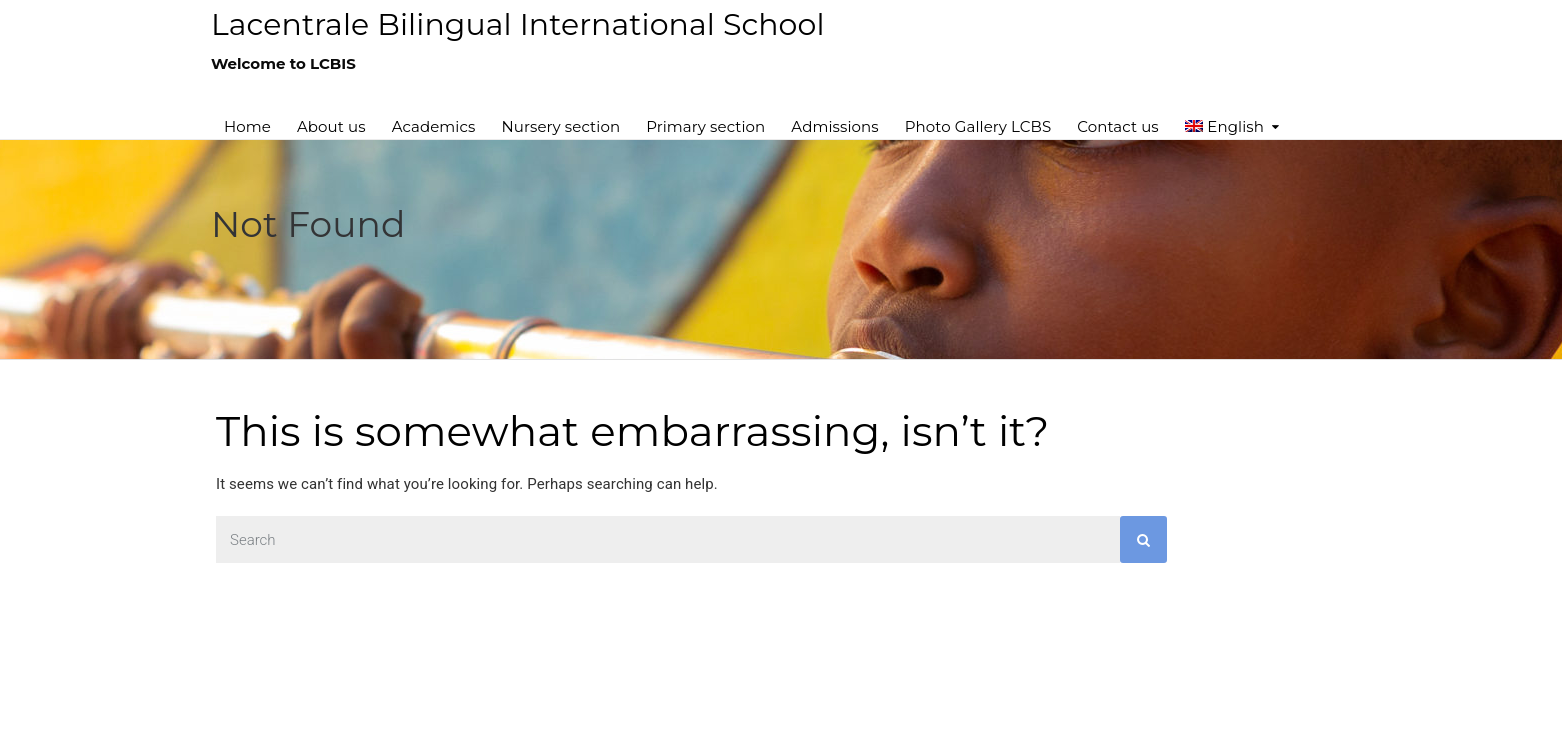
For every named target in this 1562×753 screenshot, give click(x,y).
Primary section (705, 126)
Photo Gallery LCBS (978, 126)
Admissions (834, 126)
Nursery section (560, 126)
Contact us (1117, 126)
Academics (434, 126)
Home (247, 126)
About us (331, 126)
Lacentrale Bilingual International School (518, 24)
